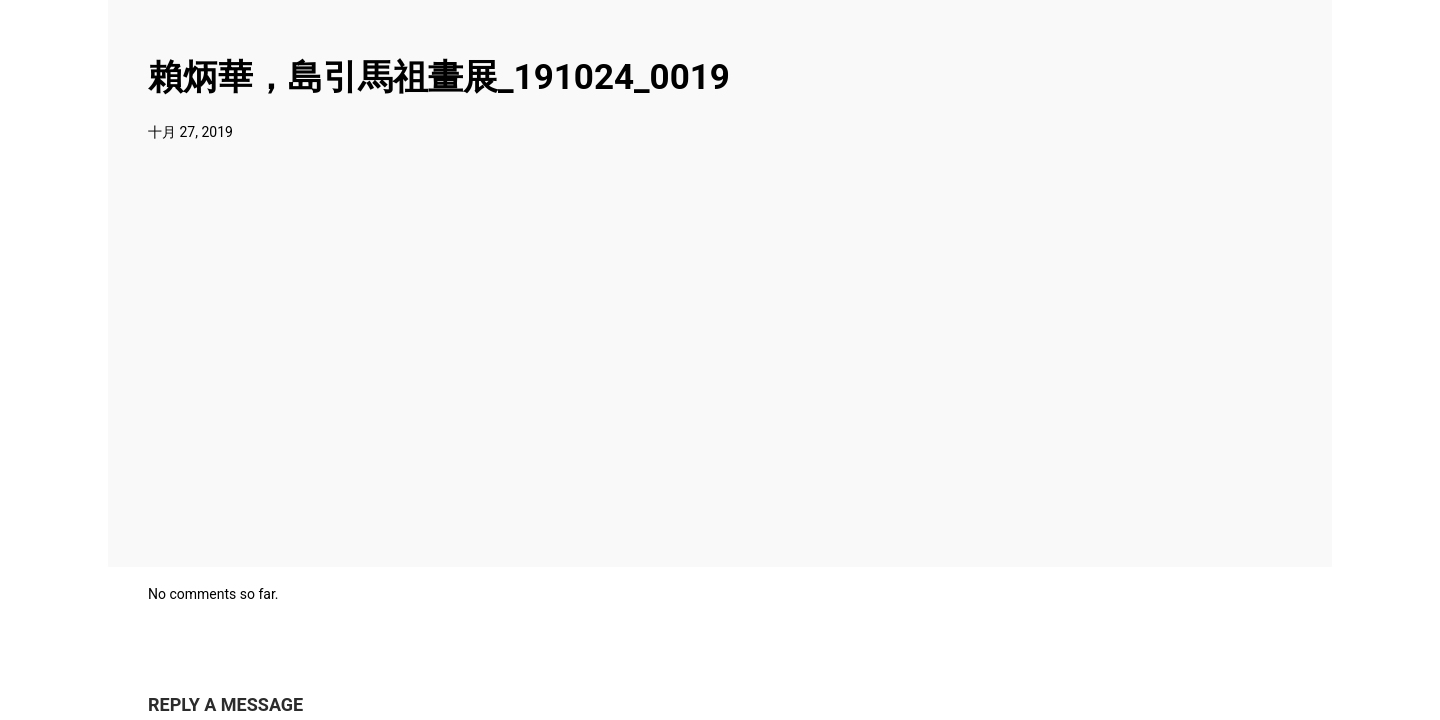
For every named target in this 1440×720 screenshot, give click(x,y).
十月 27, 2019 (190, 132)
